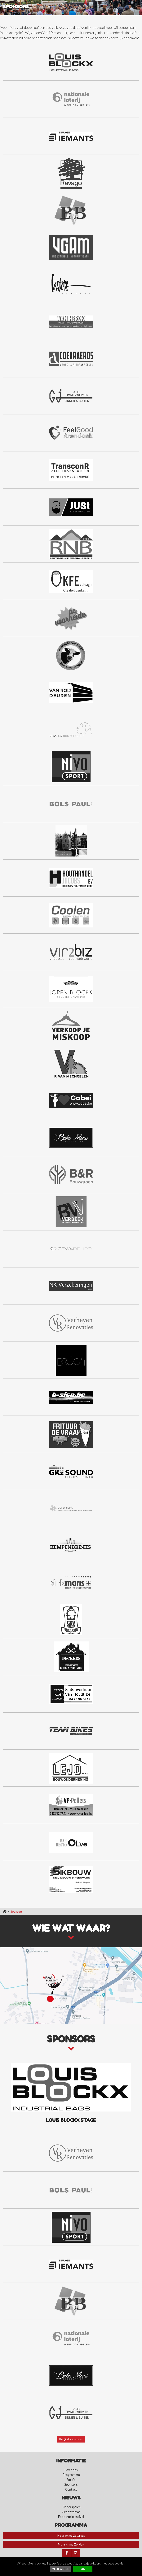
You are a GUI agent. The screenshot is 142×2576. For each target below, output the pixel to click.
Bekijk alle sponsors (71, 2439)
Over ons (71, 2470)
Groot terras (71, 2512)
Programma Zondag (71, 2544)
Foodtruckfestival (71, 2517)
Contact (71, 2489)
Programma (71, 2475)
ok (83, 2568)
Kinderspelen (71, 2507)
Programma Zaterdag (71, 2535)
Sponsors (71, 2484)
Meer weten (60, 2568)
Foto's (71, 2480)
